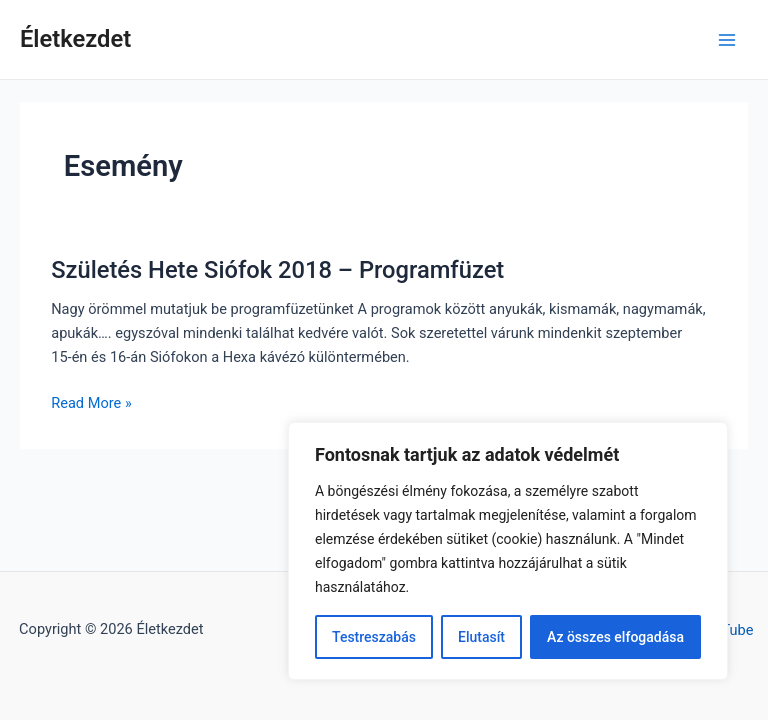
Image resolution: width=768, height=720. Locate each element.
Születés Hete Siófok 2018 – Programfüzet (277, 270)
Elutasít (481, 637)
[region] (508, 551)
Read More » (91, 403)
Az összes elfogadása (615, 637)
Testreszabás (374, 637)
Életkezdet (75, 39)
